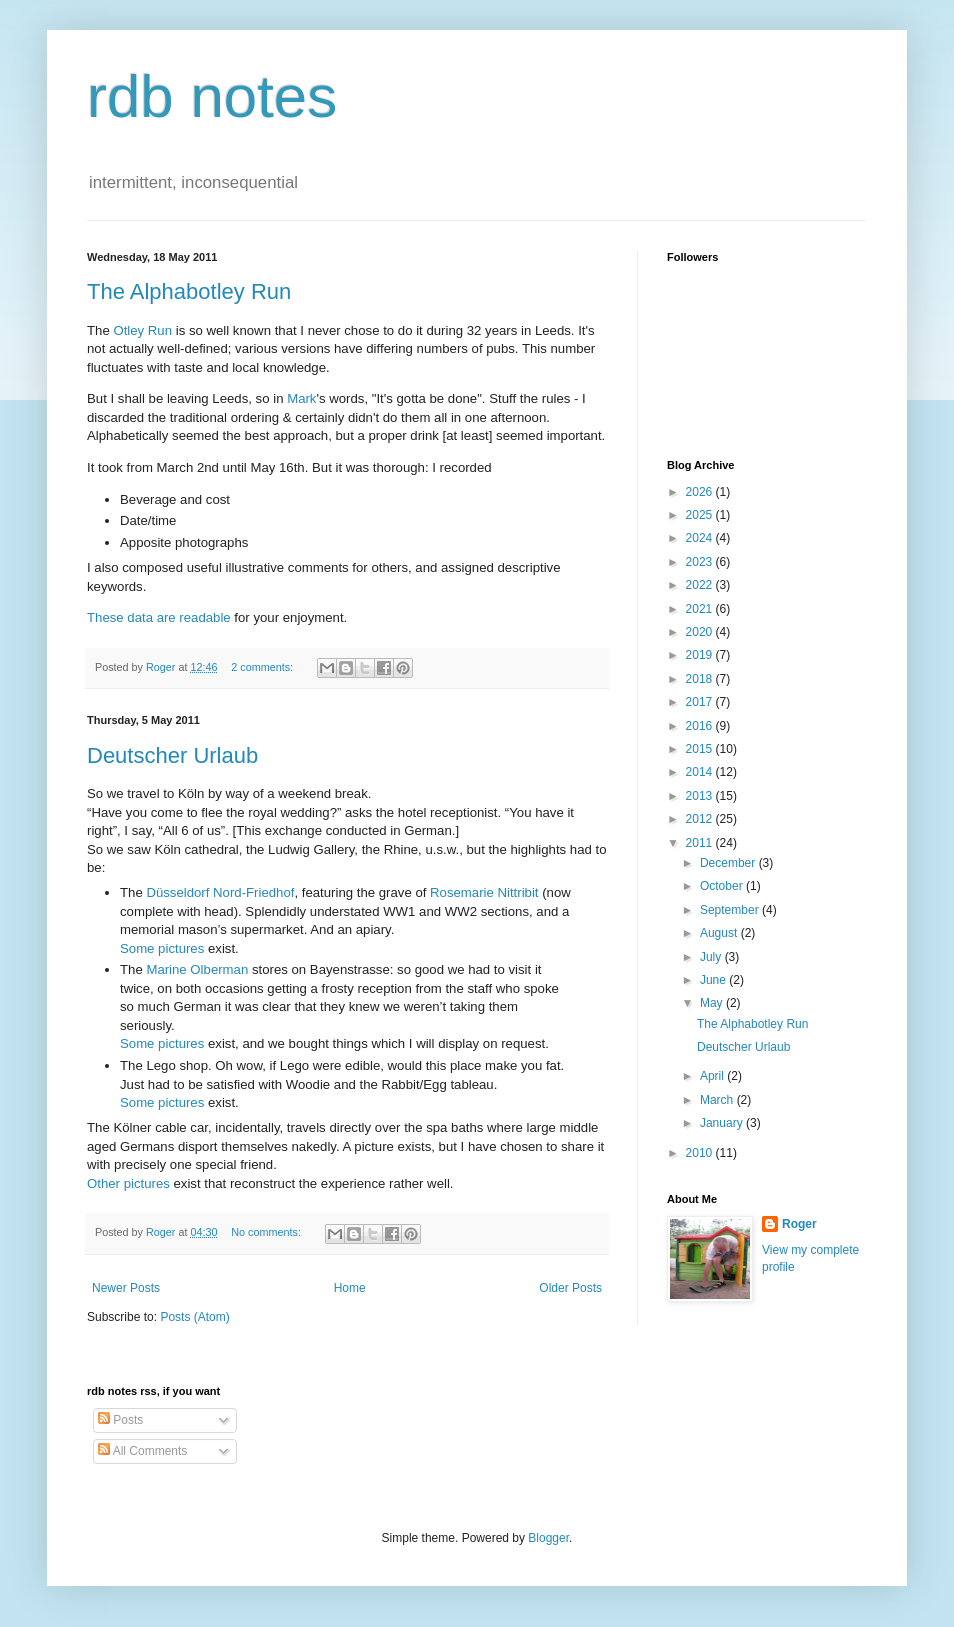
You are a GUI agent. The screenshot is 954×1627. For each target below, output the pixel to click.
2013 (701, 796)
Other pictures (128, 1183)
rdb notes (212, 96)
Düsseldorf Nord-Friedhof (220, 892)
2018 (701, 679)
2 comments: (263, 667)
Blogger (548, 1538)
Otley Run (142, 330)
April (713, 1076)
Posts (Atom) (194, 1317)
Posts (120, 1420)
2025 (701, 515)
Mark (301, 398)
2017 (701, 702)
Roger (799, 1224)
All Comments (142, 1451)
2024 (701, 538)
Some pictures (162, 948)
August (720, 933)
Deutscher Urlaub (172, 755)
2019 (701, 655)
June (714, 980)
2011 (701, 843)
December (729, 863)
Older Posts (570, 1288)
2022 (701, 585)
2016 (701, 726)
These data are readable (159, 617)
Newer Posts (126, 1288)
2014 (701, 772)
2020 (701, 632)
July (712, 957)
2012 (701, 819)
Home (350, 1288)
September (731, 910)
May (713, 1003)
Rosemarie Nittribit (484, 892)
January (723, 1123)
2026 (701, 492)
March (718, 1100)
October (723, 886)
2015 (701, 749)
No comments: (267, 1232)
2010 (701, 1153)
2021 (701, 609)
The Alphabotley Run (189, 291)
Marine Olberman (197, 969)
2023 (701, 562)
